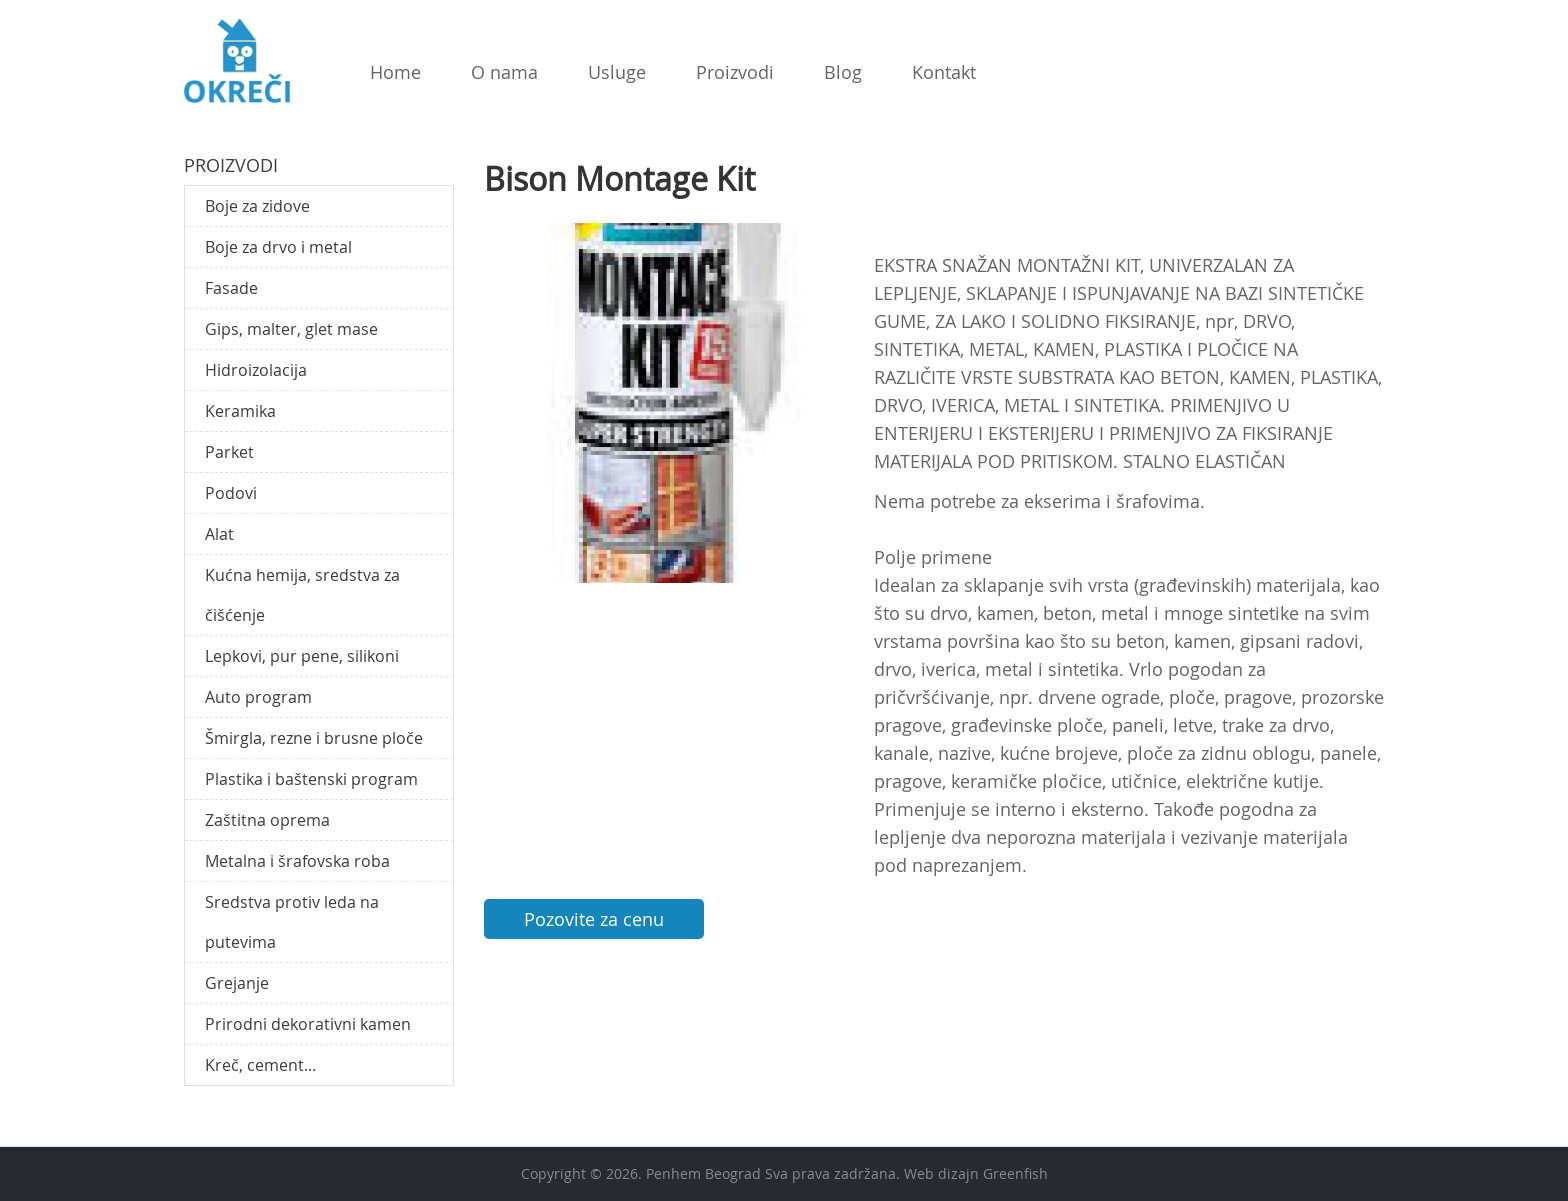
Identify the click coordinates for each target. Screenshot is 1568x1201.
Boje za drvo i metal (278, 247)
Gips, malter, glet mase (291, 329)
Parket (229, 452)
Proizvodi (735, 72)
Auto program (258, 697)
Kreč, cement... (260, 1065)
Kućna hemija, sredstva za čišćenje (302, 595)
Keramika (240, 411)
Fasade (231, 288)
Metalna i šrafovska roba (297, 861)
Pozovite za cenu (594, 919)
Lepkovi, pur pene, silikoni (302, 656)
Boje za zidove (257, 206)
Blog (843, 72)
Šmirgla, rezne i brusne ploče (314, 738)
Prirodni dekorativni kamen (308, 1024)
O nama (504, 72)
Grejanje (237, 983)
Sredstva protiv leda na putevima (292, 922)
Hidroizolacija (256, 370)
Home (395, 72)
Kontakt (944, 72)
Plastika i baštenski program (311, 779)
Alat (219, 534)
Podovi (231, 493)
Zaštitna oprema (267, 820)
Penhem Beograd (703, 1173)
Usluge (617, 72)
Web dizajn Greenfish (976, 1173)
